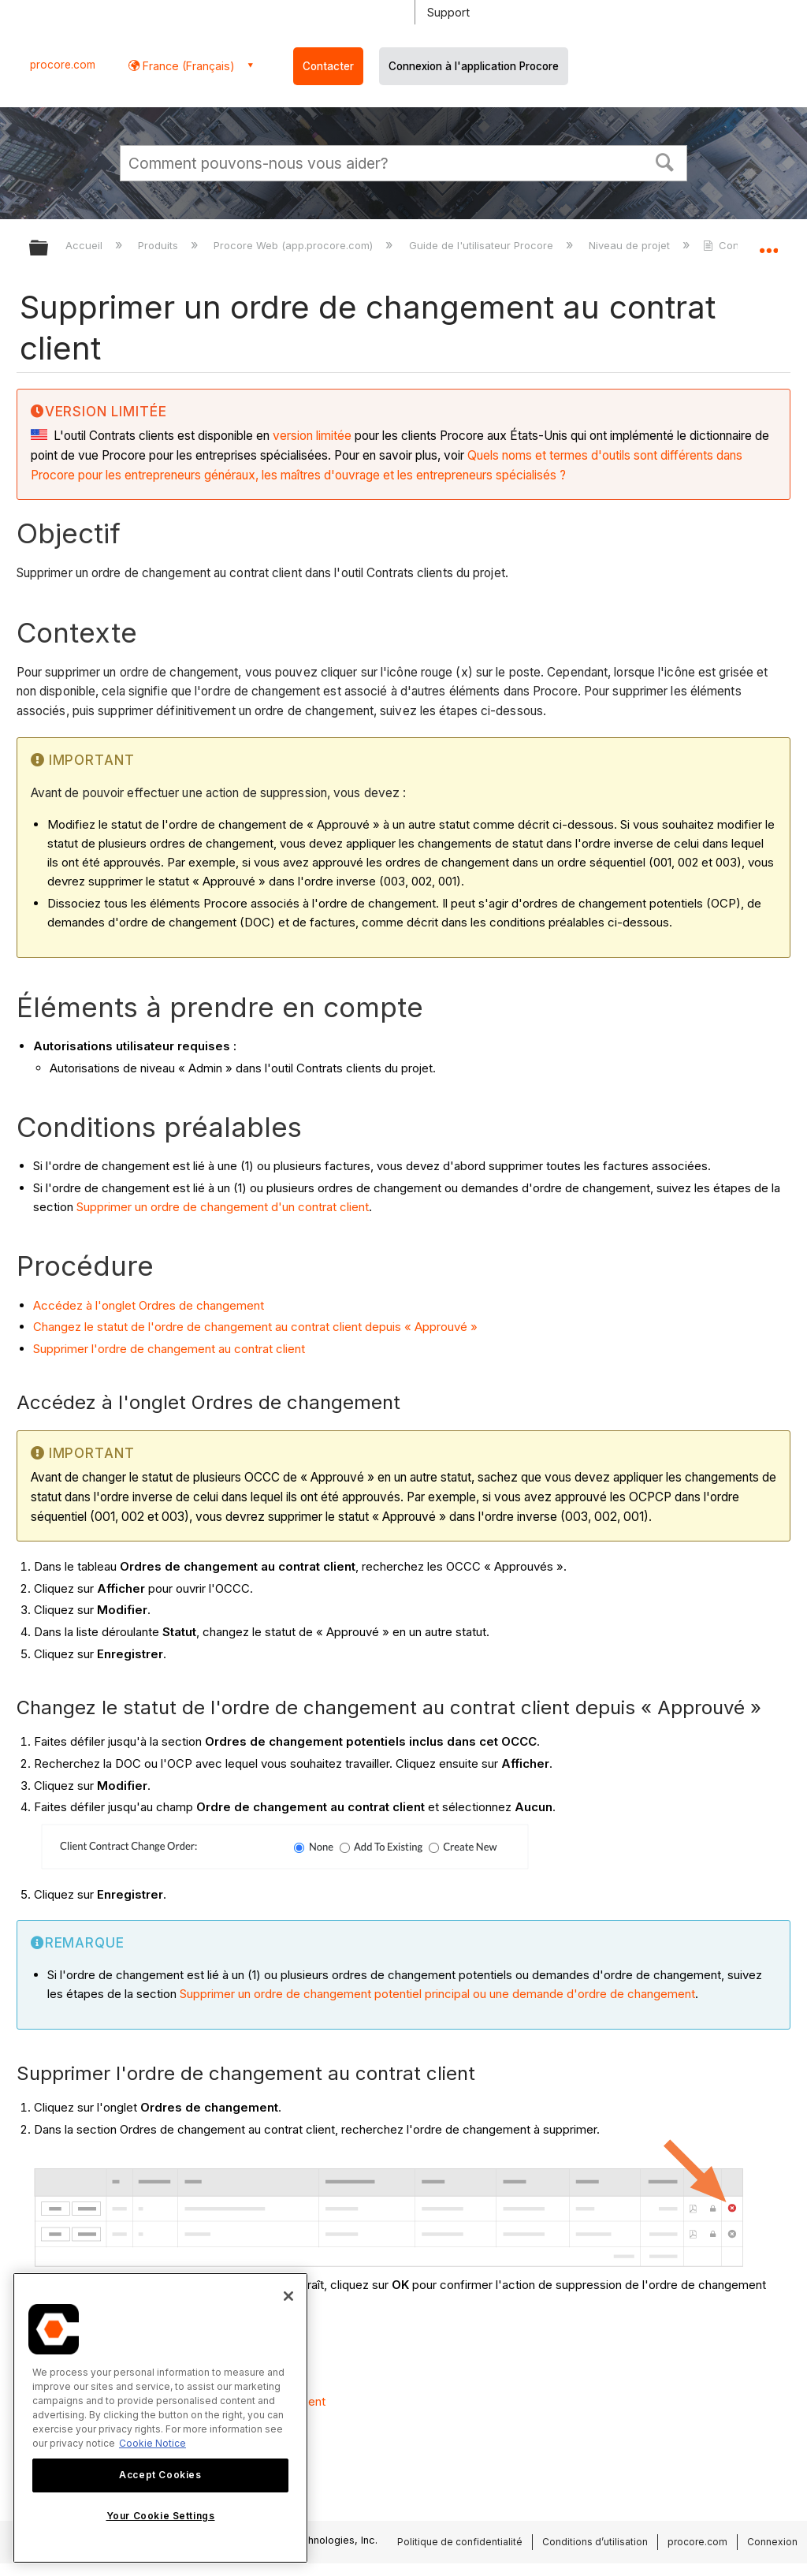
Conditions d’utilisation (595, 2542)
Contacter (328, 66)
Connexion (772, 2542)
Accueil (85, 245)
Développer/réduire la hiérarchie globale (49, 248)
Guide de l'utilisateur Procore (482, 245)
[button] (665, 161)
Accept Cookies (160, 2475)
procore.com (62, 64)
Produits (159, 245)
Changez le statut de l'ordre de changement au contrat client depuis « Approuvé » (255, 1326)
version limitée (312, 435)
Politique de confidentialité (460, 2542)
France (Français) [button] (187, 66)
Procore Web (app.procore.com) (295, 245)
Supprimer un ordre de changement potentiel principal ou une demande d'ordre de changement (437, 1993)
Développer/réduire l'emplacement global (768, 243)
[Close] (288, 2296)
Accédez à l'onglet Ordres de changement (148, 1305)
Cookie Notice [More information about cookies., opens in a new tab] (152, 2443)
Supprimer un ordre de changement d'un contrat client (222, 1206)
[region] (160, 2417)
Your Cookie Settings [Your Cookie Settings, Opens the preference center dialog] (160, 2516)
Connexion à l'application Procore (474, 66)
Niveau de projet (631, 245)
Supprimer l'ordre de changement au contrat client (169, 1348)
